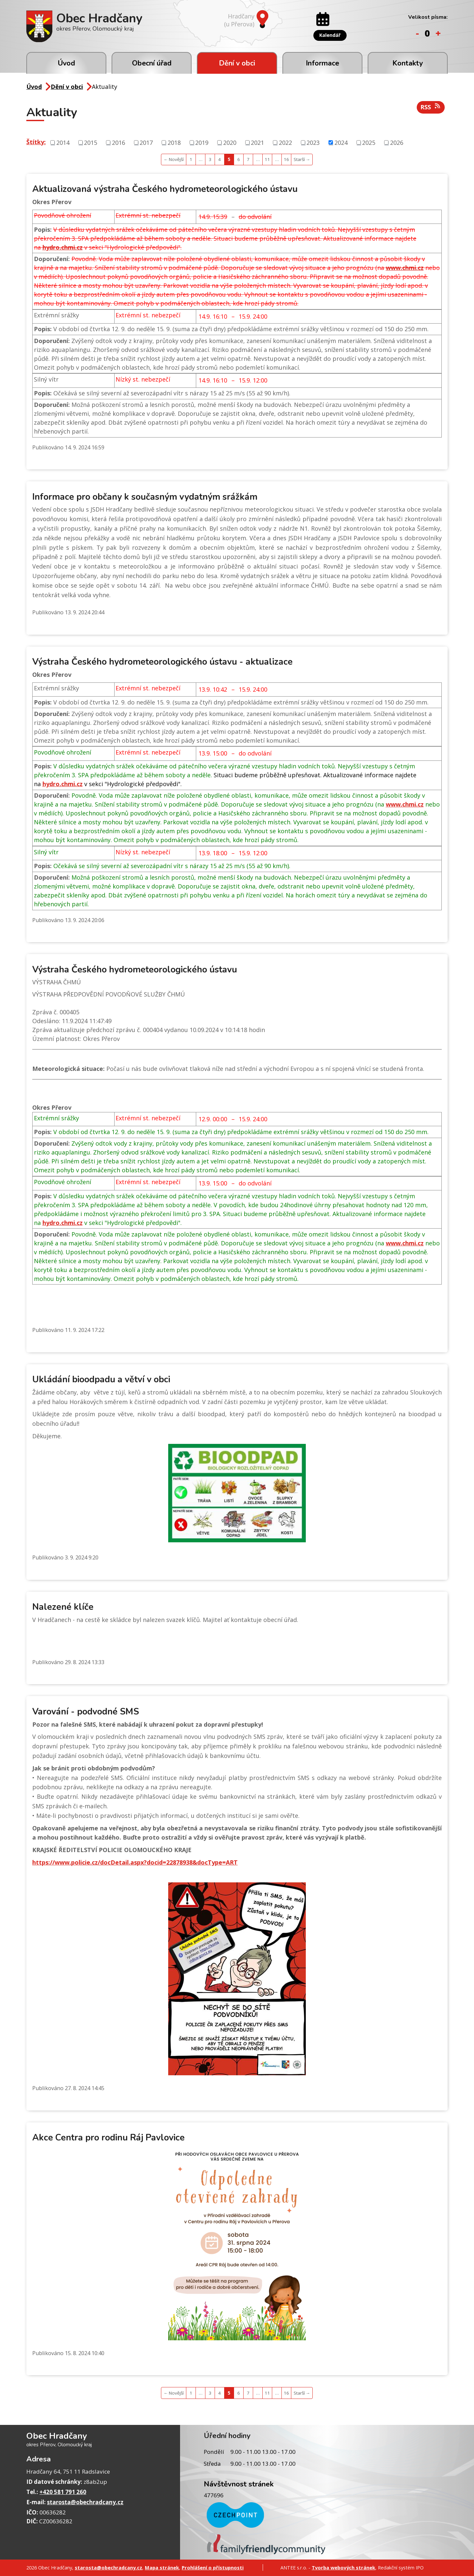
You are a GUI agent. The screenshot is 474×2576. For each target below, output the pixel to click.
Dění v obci (237, 63)
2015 (90, 142)
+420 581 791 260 (63, 2492)
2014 (62, 142)
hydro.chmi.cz (62, 247)
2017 (146, 142)
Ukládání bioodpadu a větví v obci (101, 1379)
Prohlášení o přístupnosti (213, 2567)
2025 (368, 142)
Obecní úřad (151, 63)
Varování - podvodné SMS (85, 1712)
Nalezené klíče (62, 1607)
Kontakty (407, 63)
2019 (201, 142)
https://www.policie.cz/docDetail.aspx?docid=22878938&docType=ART (135, 1862)
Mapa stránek (162, 2567)
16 (286, 159)
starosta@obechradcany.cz (85, 2502)
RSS (430, 107)
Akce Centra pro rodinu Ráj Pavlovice (108, 2138)
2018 (174, 142)
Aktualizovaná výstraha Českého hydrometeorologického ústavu (165, 189)
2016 (118, 142)
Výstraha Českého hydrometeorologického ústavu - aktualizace (162, 662)
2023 (313, 142)
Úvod (66, 63)
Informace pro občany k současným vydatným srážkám (144, 497)
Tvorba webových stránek (343, 2567)
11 (267, 159)
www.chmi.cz (405, 268)
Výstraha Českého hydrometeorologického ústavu (134, 970)
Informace (322, 63)
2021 (257, 142)
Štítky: (36, 142)
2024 (341, 142)
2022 (285, 142)
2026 (396, 142)
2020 (229, 142)
